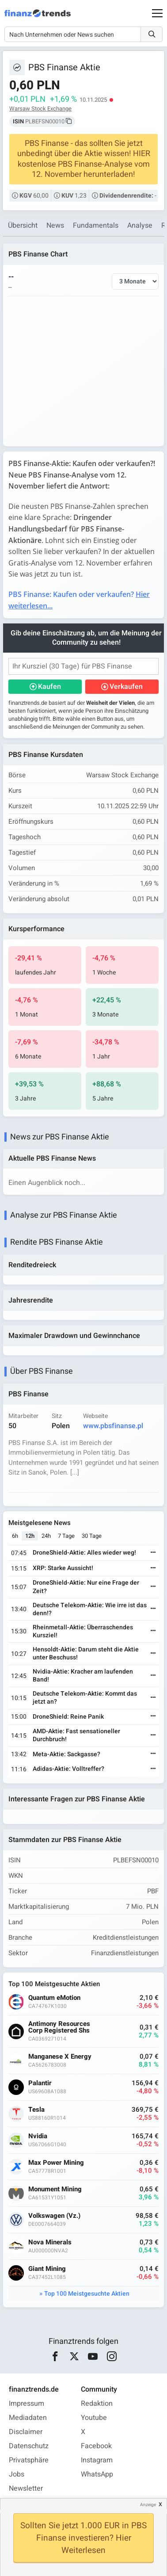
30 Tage (92, 1536)
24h (46, 1536)
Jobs (16, 2474)
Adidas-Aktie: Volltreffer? (68, 1768)
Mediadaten (28, 2417)
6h (15, 1536)
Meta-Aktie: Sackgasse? (66, 1754)
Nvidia (37, 2136)
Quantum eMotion (54, 1998)
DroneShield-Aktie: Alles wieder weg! (84, 1552)
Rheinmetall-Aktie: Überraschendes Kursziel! (83, 1631)
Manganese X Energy (59, 2056)
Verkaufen (126, 686)
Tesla (36, 2109)
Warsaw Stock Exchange (40, 108)
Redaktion (97, 2403)
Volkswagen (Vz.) (54, 2216)
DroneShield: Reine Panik (68, 1716)
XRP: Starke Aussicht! (63, 1568)
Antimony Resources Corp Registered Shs (59, 2027)
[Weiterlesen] (153, 1553)
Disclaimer (25, 2432)
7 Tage (66, 1536)
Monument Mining (55, 2189)
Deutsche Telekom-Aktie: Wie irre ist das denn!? (90, 1609)
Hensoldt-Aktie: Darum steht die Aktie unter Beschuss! (86, 1653)
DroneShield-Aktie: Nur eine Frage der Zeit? (86, 1586)
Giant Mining (47, 2269)
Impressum (26, 2403)
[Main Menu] (157, 13)
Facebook (96, 2446)
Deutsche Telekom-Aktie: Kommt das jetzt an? (85, 1697)
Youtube (94, 2417)
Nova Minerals (50, 2242)
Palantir (40, 2083)
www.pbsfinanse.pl (113, 1426)
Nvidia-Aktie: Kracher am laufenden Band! (83, 1675)
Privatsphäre (29, 2460)
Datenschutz (29, 2446)
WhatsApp (97, 2474)
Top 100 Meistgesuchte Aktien (86, 2293)
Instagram (97, 2460)
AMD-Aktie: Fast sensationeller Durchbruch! (76, 1735)
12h (29, 1536)
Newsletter (26, 2488)
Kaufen (49, 686)
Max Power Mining (56, 2162)
